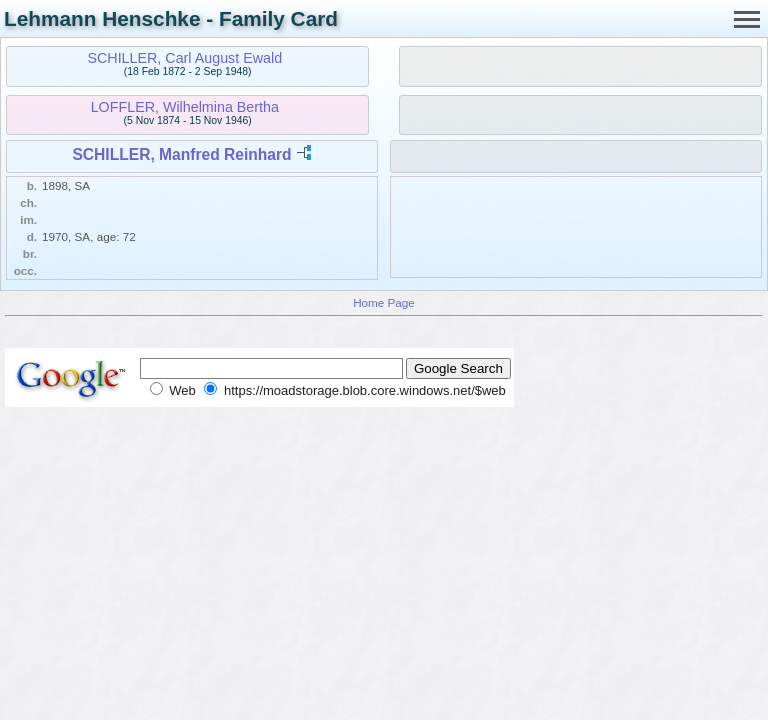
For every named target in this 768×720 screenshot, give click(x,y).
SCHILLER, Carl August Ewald (184, 58)
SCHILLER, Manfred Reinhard (181, 154)
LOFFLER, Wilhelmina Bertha (185, 107)
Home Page (384, 302)
